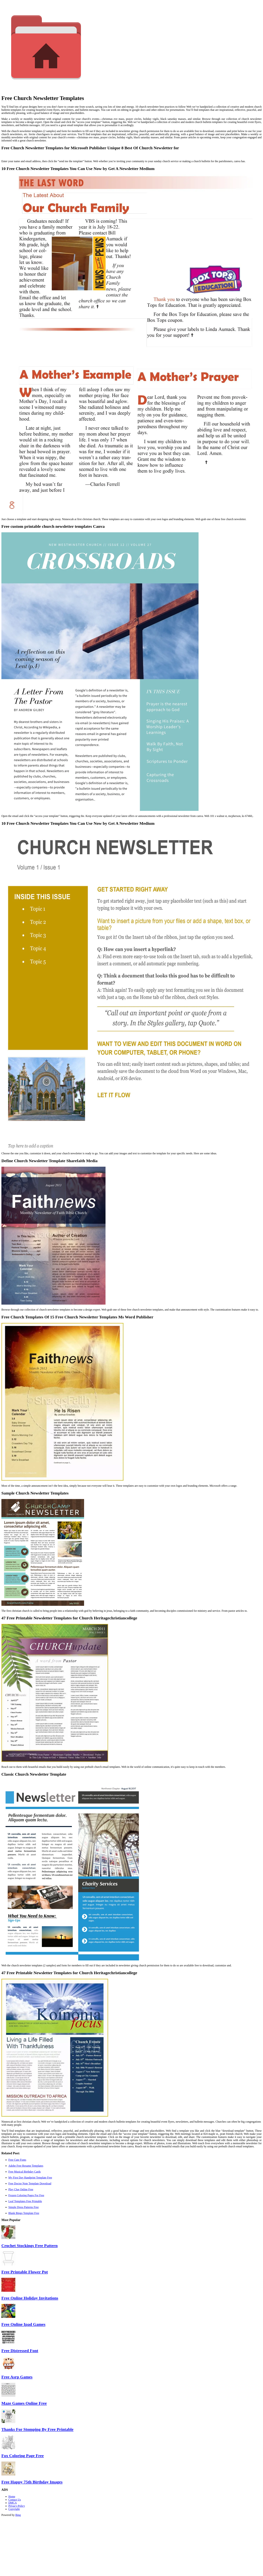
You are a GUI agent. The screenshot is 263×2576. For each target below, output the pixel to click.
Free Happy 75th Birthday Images (31, 2482)
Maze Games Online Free (24, 2403)
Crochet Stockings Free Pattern (29, 2245)
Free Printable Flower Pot (24, 2272)
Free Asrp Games (16, 2377)
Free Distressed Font (19, 2350)
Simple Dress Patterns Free (23, 2207)
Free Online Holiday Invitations (29, 2298)
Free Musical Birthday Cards (24, 2171)
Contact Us (14, 2499)
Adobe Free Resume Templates (25, 2165)
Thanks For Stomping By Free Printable (37, 2429)
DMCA (12, 2502)
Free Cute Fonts (17, 2159)
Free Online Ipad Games (23, 2324)
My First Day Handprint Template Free (30, 2177)
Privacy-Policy (16, 2505)
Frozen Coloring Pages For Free (26, 2195)
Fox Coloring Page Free (22, 2455)
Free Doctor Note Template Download (29, 2183)
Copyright (14, 2509)
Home (11, 2496)
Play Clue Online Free (20, 2189)
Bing (18, 2514)
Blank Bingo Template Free (23, 2213)
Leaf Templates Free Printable (25, 2201)
